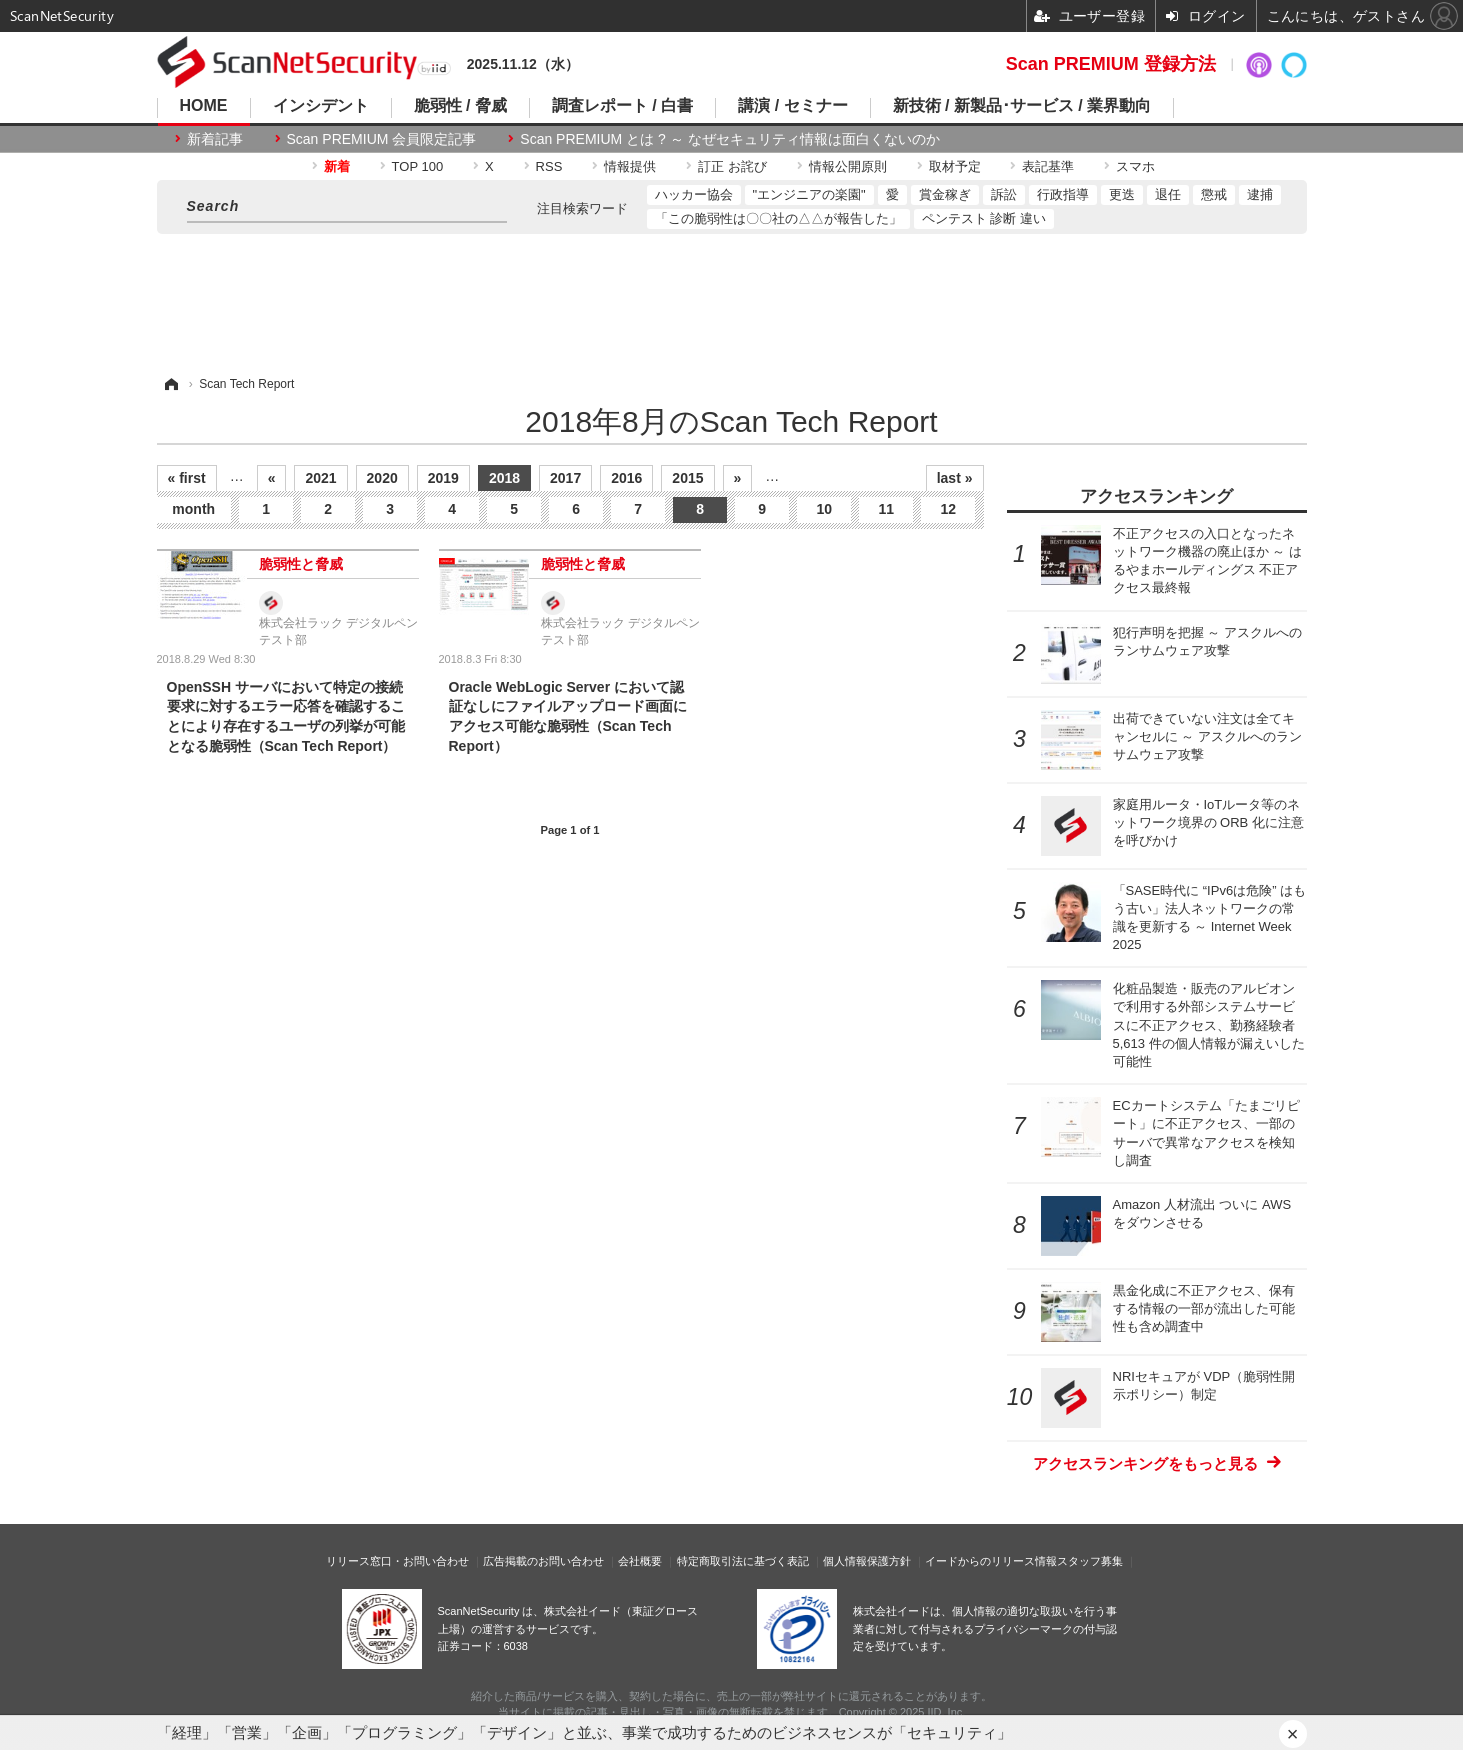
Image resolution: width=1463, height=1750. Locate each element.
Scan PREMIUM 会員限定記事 (382, 139)
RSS (549, 166)
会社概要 (640, 1561)
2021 (320, 478)
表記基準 (1048, 166)
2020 (382, 478)
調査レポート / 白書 (622, 106)
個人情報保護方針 (867, 1561)
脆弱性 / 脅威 (460, 106)
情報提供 (630, 166)
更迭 (1122, 194)
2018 (504, 478)
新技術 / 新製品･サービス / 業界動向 (1022, 106)
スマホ (1135, 166)
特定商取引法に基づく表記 (743, 1561)
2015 (687, 478)
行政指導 (1063, 194)
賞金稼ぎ (945, 194)
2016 (626, 478)
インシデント (321, 106)
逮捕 (1260, 194)
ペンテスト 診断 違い (984, 218)
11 (886, 509)
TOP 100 (418, 166)
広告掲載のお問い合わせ (543, 1561)
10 (824, 509)
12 (948, 509)
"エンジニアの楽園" (809, 194)
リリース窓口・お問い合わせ (397, 1561)
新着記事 (215, 139)
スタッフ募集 (1090, 1561)
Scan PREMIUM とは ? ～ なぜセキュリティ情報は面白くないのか (729, 139)
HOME (204, 106)
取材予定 (955, 166)
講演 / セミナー (792, 106)
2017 (565, 478)
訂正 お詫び (732, 166)
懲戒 (1214, 194)
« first (187, 478)
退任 (1168, 194)
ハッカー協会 (694, 194)
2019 (443, 478)
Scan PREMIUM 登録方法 (1111, 64)
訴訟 (1004, 194)
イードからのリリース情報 (991, 1561)
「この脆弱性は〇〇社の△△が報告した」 (778, 218)
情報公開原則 (848, 166)
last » (955, 478)
